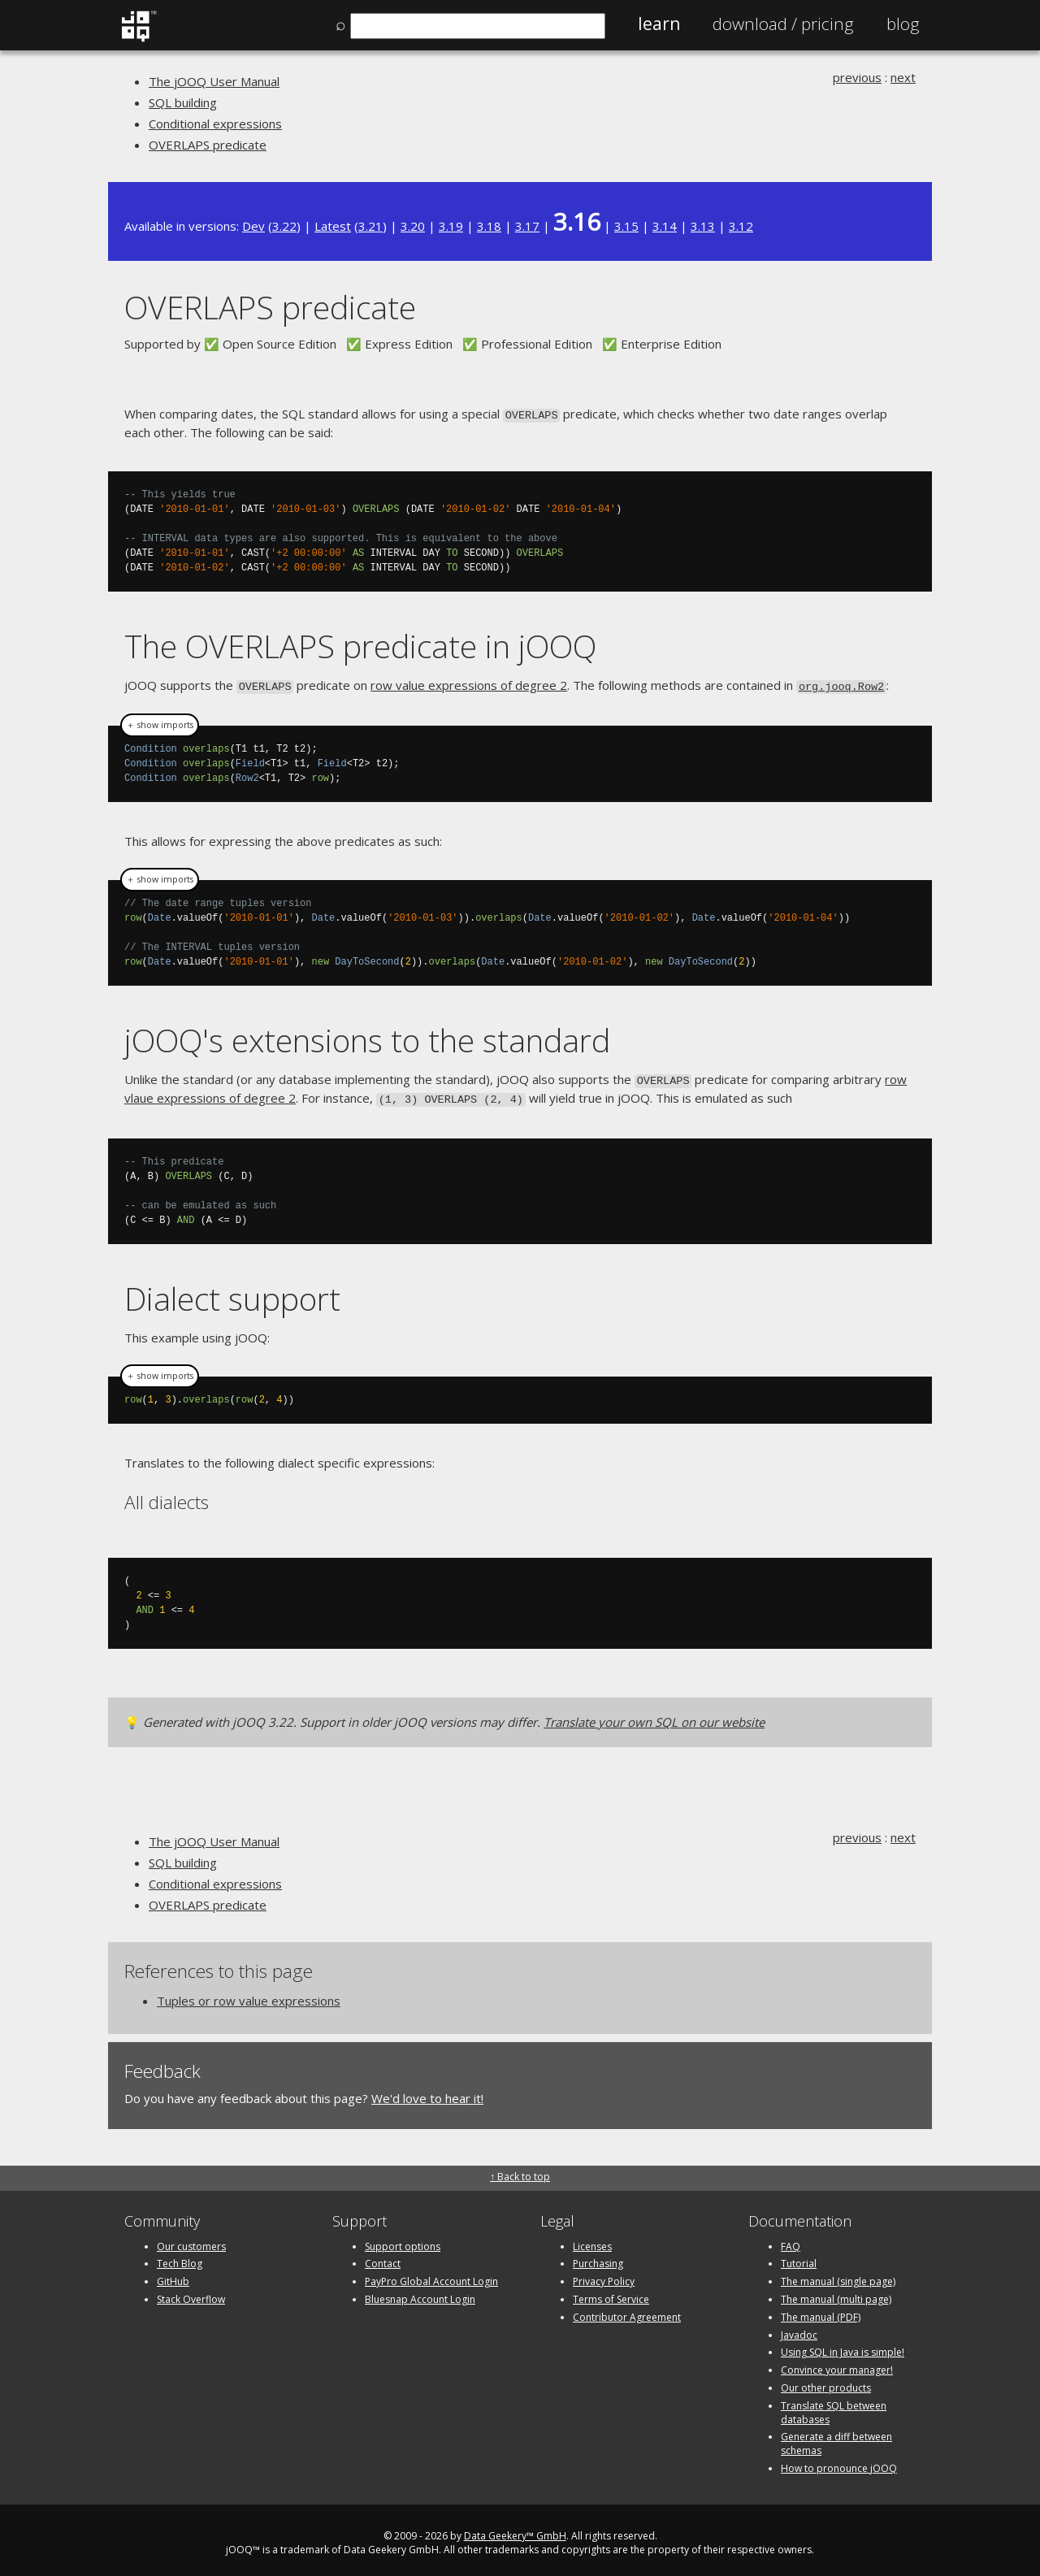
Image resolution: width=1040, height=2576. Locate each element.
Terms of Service (611, 2293)
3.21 (370, 226)
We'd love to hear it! (427, 2092)
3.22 (284, 226)
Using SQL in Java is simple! (842, 2346)
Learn (659, 23)
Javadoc (799, 2328)
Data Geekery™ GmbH (515, 2529)
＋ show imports (159, 722)
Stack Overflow (191, 2293)
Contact (383, 2258)
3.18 (489, 226)
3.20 (413, 226)
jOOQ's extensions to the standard (367, 1037)
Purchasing (598, 2258)
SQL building (183, 102)
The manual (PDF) (820, 2311)
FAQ (790, 2240)
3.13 (703, 226)
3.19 (451, 226)
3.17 (527, 226)
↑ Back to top (520, 2171)
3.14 (664, 226)
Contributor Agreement (627, 2311)
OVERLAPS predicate (207, 145)
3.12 (741, 226)
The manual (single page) (838, 2276)
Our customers (191, 2240)
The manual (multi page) (836, 2293)
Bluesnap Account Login (420, 2293)
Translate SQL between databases (833, 2406)
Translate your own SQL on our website (654, 1716)
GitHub (173, 2276)
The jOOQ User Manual (214, 81)
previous (857, 77)
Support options (402, 2240)
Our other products (826, 2381)
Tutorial (799, 2258)
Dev (253, 226)
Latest (332, 226)
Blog (903, 23)
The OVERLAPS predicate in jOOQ (360, 644)
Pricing (783, 23)
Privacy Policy (604, 2276)
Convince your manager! (837, 2364)
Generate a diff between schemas (836, 2438)
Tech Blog (179, 2258)
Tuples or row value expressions (248, 1994)
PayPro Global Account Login (431, 2276)
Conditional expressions (215, 123)
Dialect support (232, 1292)
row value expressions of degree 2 (468, 683)
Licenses (592, 2240)
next (903, 77)
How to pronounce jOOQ (839, 2462)
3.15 (626, 226)
